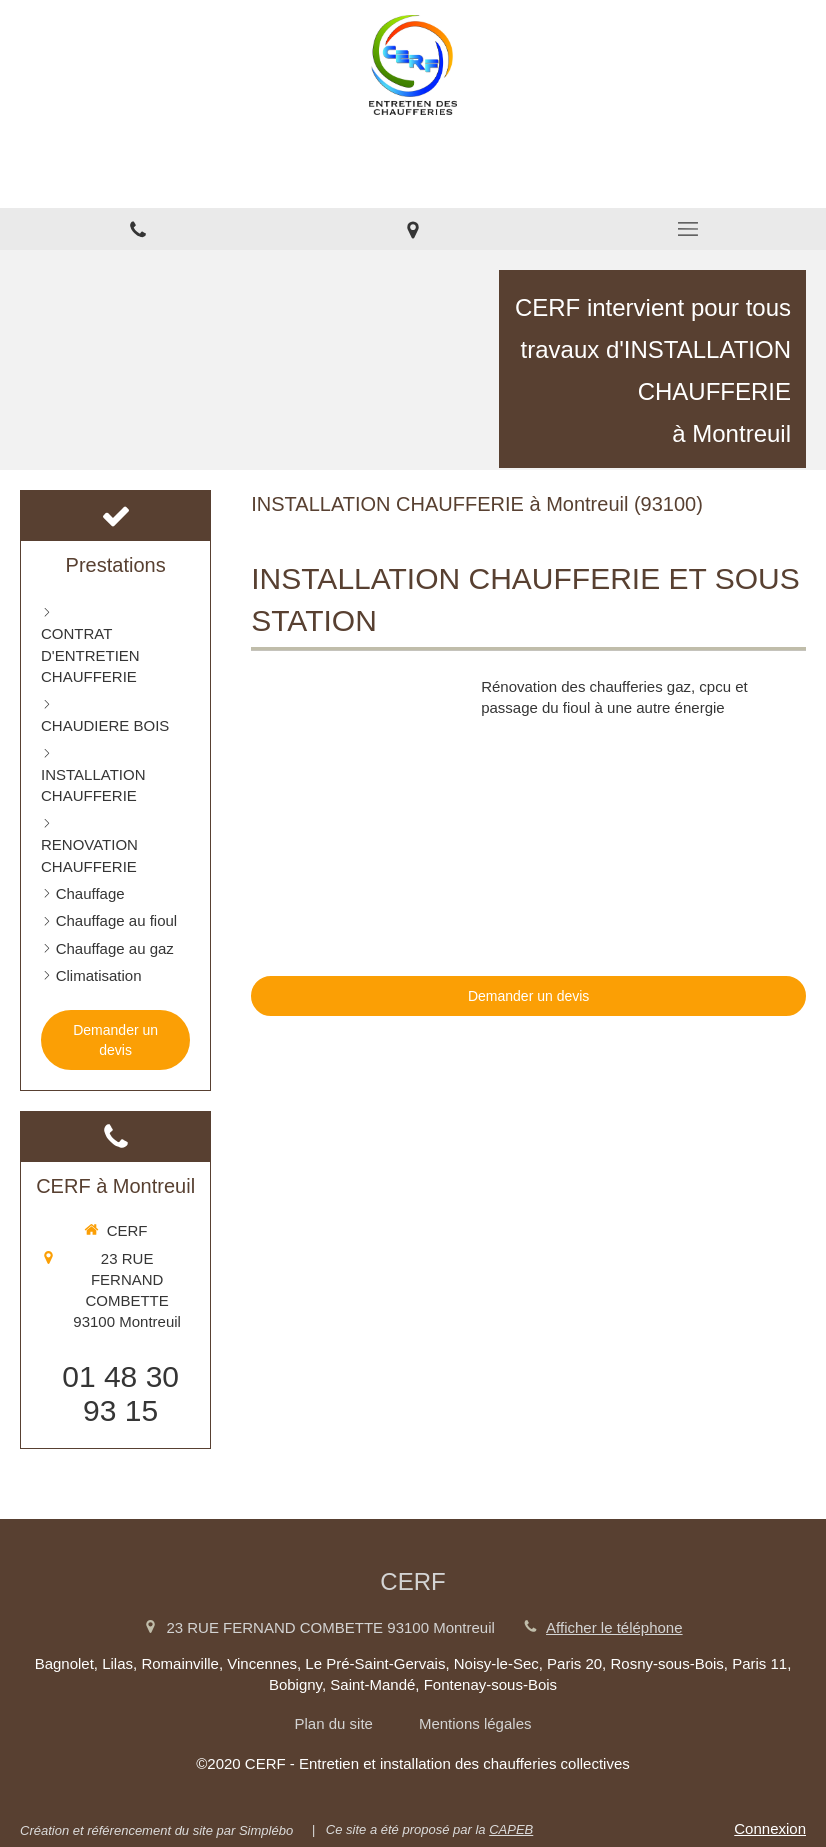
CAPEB (511, 1829)
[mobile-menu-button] (688, 229)
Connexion (770, 1828)
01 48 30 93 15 (120, 1393)
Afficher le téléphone (614, 1627)
